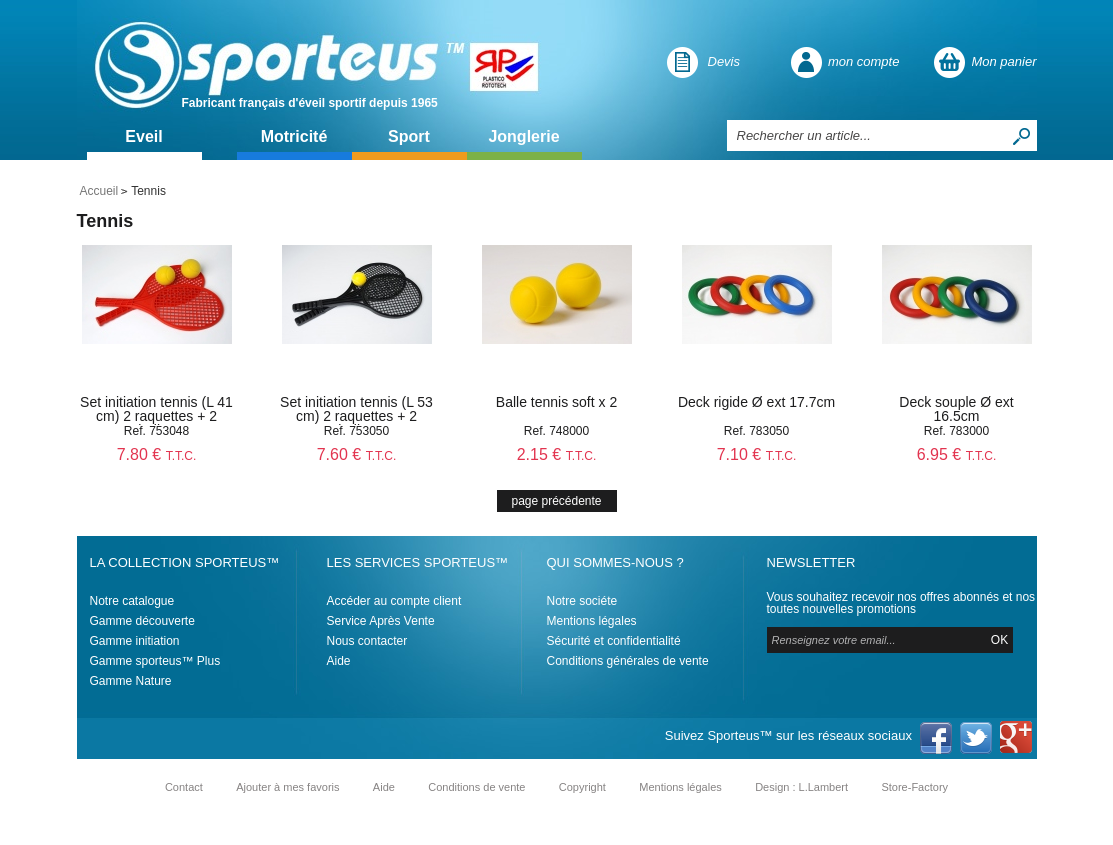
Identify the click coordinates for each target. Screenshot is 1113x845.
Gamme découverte (142, 621)
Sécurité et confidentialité (614, 641)
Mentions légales (592, 621)
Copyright (582, 787)
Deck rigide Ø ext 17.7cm (756, 402)
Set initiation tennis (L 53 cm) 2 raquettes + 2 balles (356, 416)
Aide (339, 661)
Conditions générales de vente (628, 661)
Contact (184, 787)
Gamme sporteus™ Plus (155, 661)
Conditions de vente (476, 787)
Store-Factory (914, 787)
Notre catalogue (132, 601)
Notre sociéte (582, 601)
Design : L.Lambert (801, 787)
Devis (724, 61)
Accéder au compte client (394, 601)
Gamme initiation (135, 641)
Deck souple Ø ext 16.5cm (956, 409)
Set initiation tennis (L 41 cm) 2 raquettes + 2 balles (156, 416)
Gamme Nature (131, 681)
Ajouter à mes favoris (287, 787)
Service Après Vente (381, 621)
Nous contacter (367, 641)
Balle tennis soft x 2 (556, 402)
